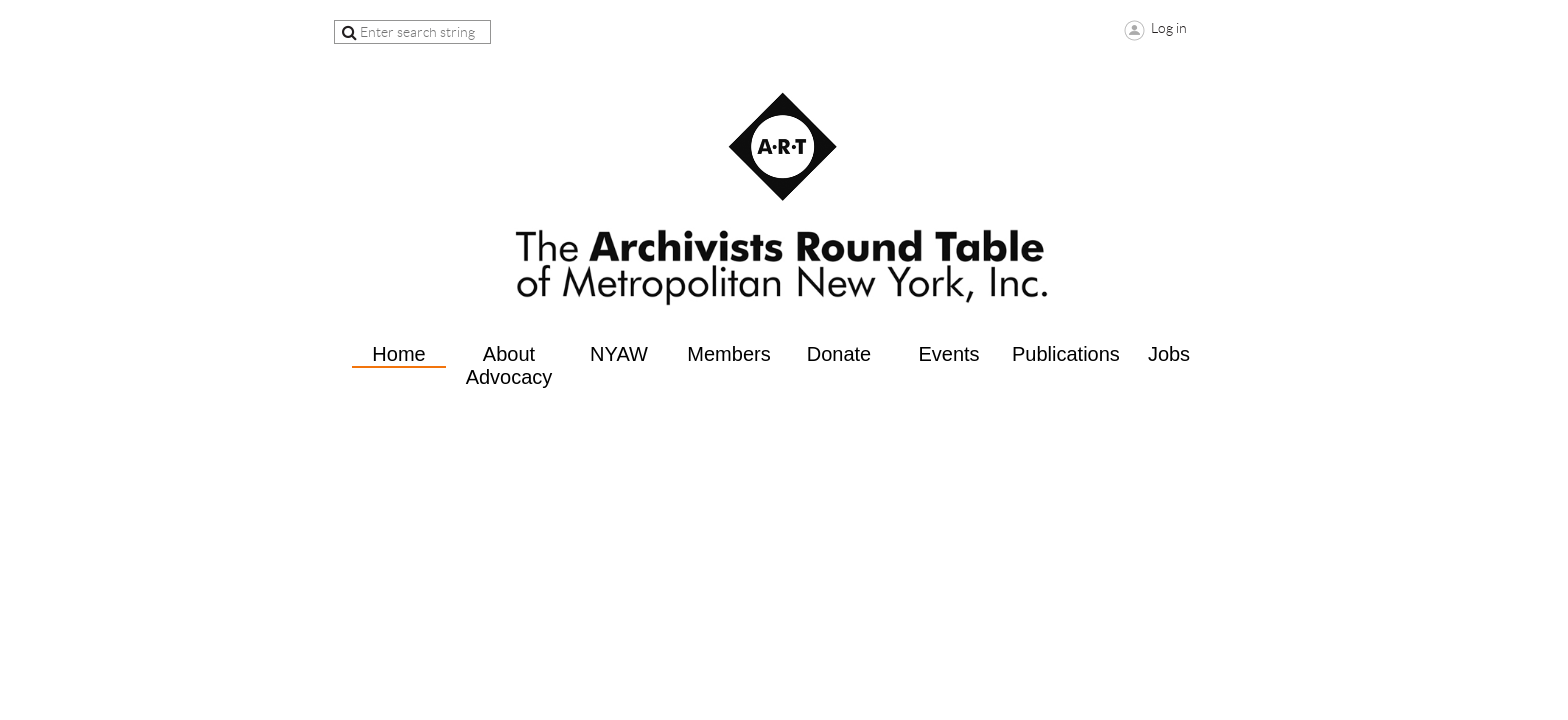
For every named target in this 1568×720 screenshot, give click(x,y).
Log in (1169, 28)
